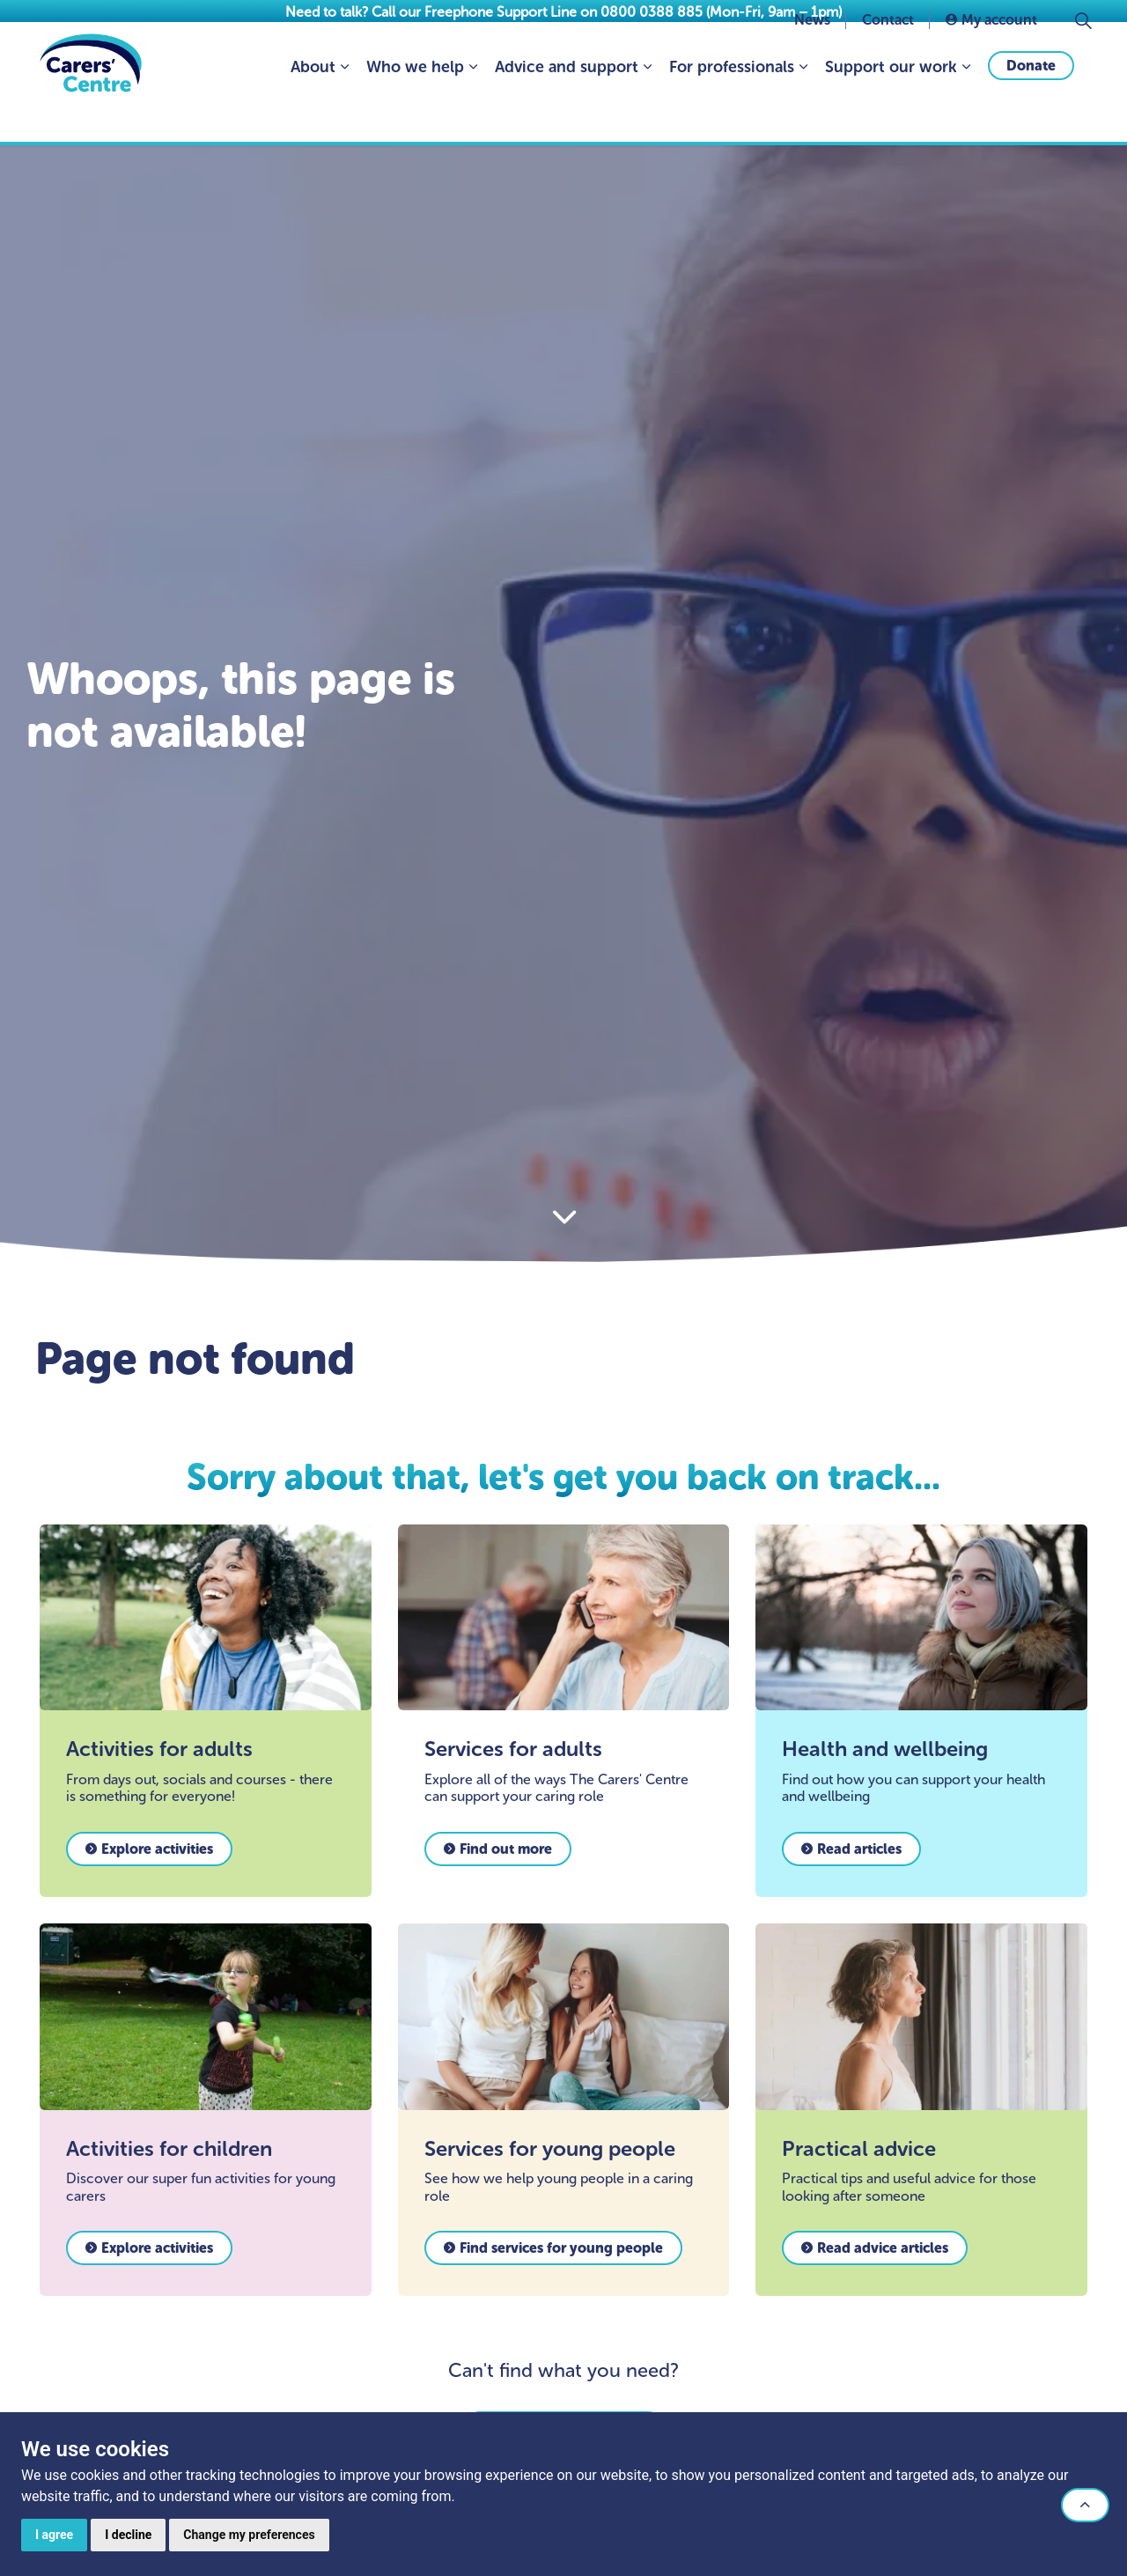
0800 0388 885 (651, 12)
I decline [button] (128, 2535)
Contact (888, 61)
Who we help (415, 108)
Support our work (891, 108)
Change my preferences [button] (248, 2535)
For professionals (731, 108)
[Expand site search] (1083, 61)
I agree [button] (54, 2535)
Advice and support (566, 108)
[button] (1085, 2505)
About (313, 108)
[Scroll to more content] (563, 1217)
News (812, 61)
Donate (1031, 107)
